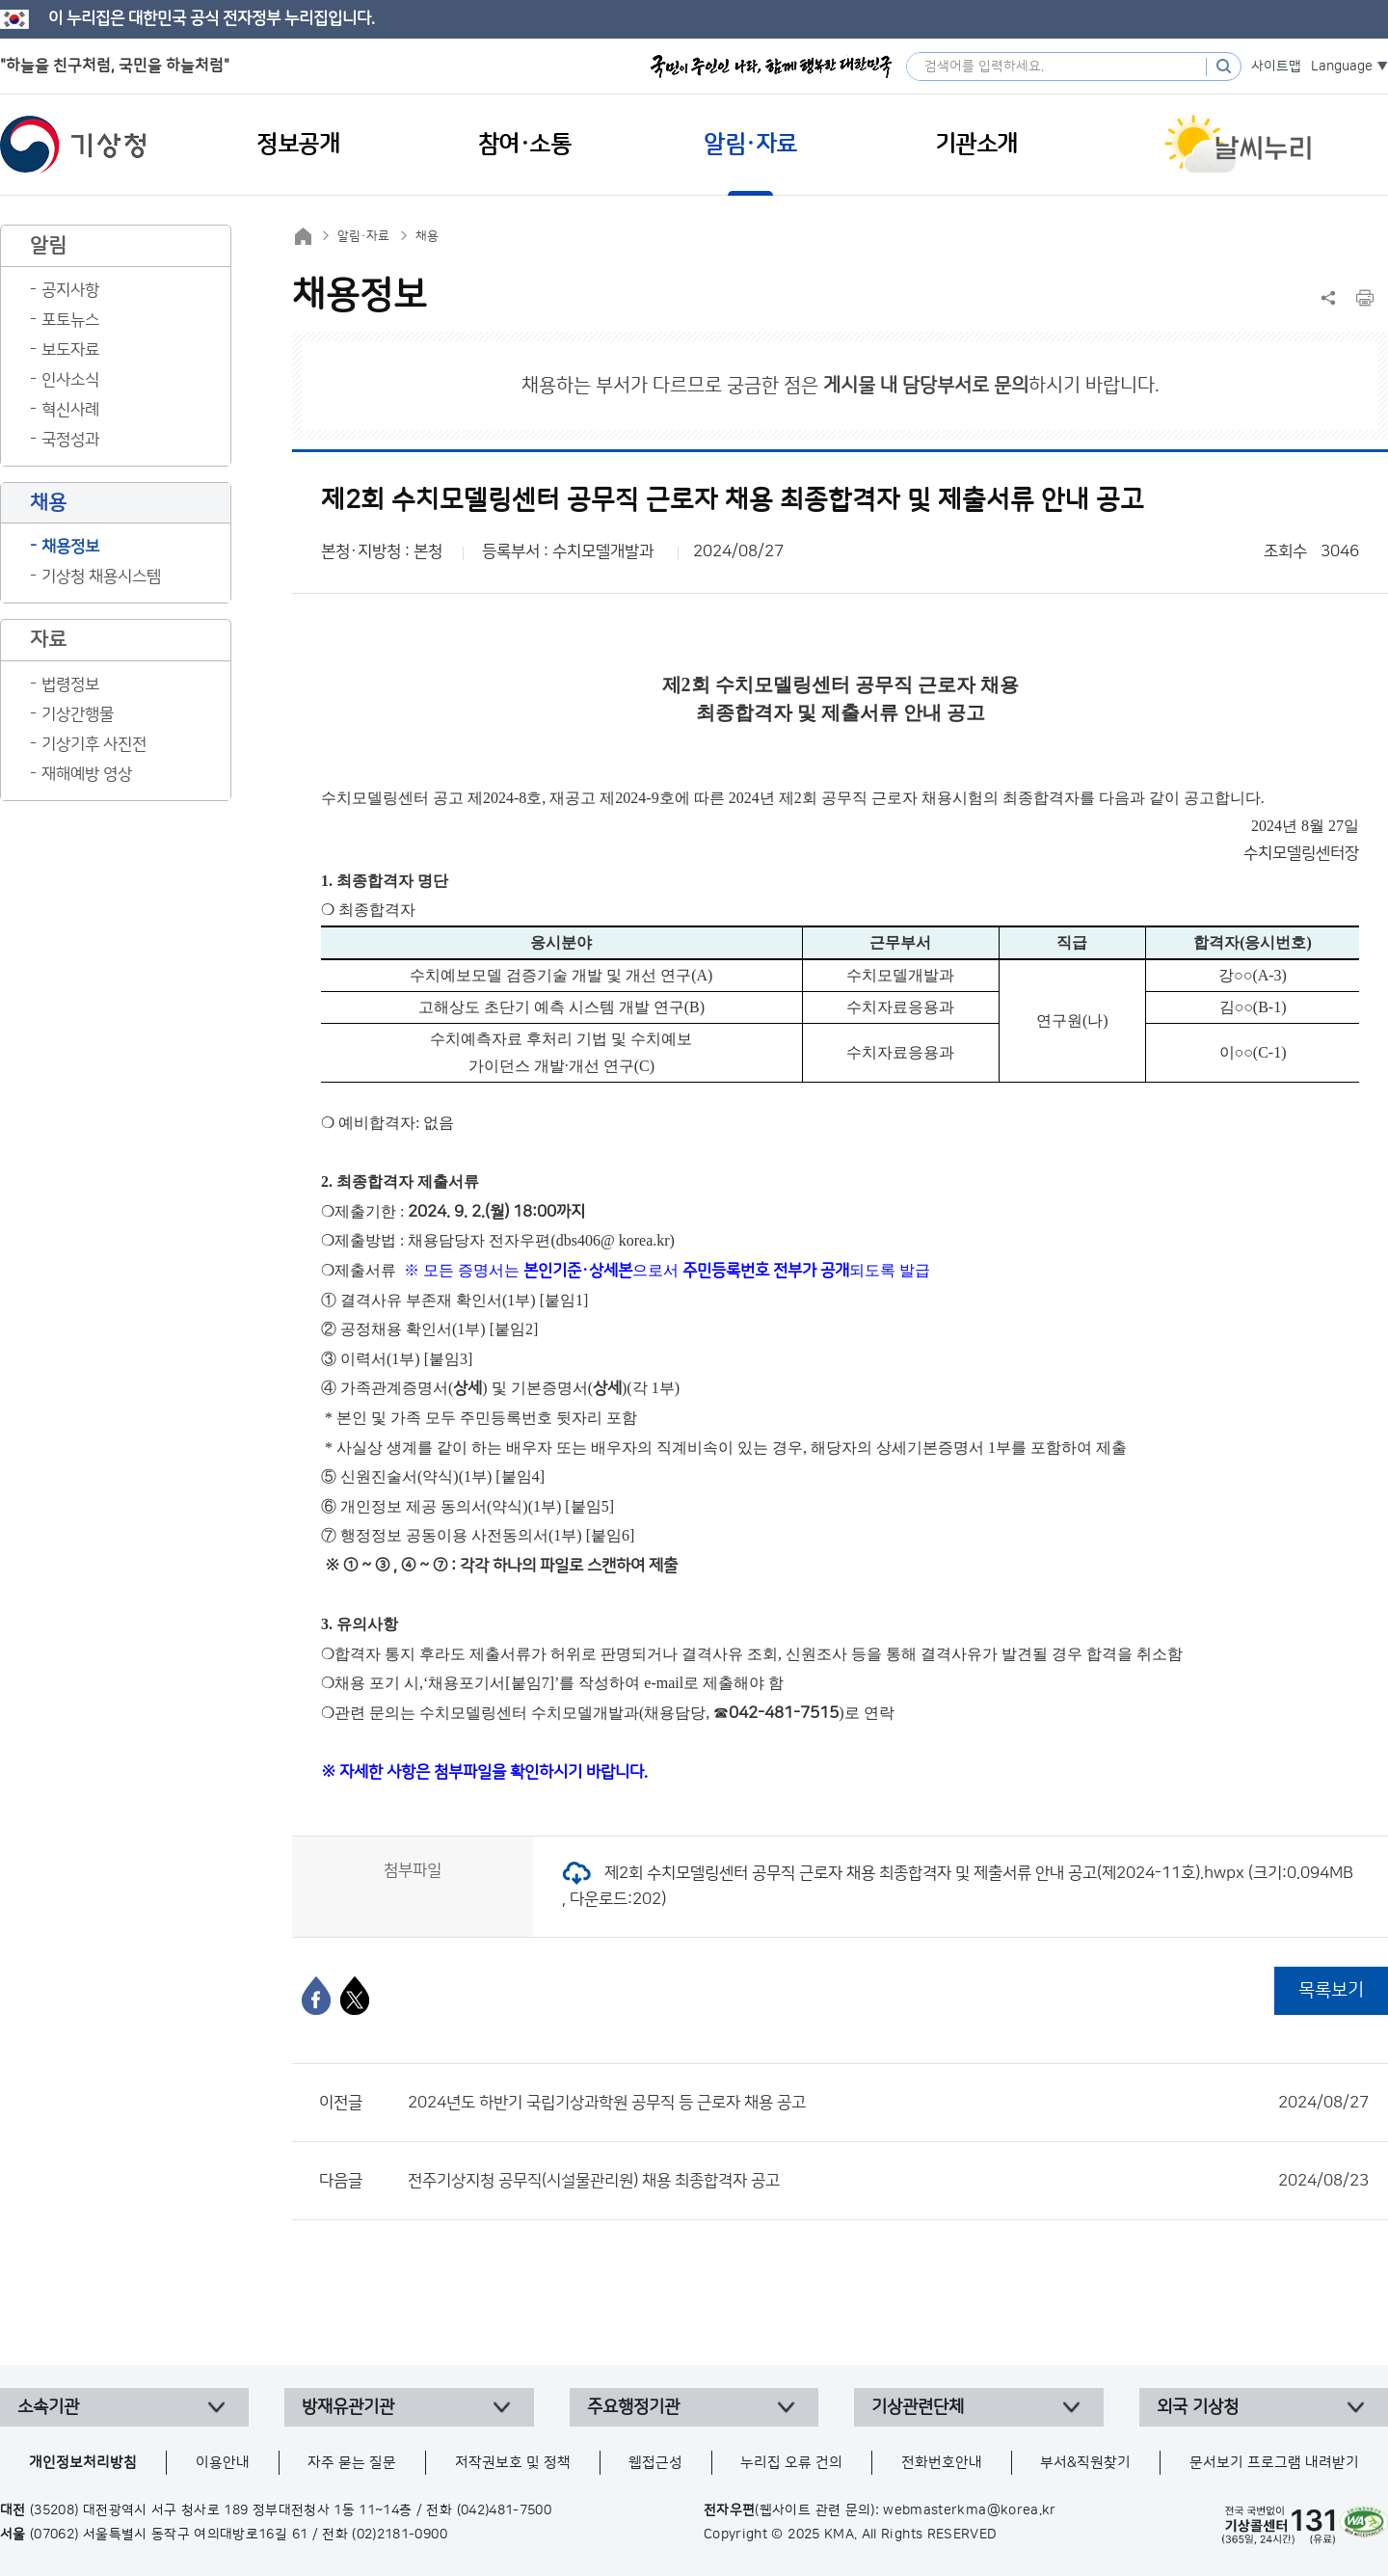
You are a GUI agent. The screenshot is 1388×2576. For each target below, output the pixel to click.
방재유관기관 (348, 2407)
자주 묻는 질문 (351, 2463)
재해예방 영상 (86, 774)
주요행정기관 (633, 2407)
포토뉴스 (70, 320)
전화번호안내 (941, 2463)
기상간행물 (77, 714)
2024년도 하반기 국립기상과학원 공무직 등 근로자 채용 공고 (888, 2102)
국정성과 (70, 439)
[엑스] (354, 1995)
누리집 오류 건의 (791, 2463)
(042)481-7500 (504, 2510)
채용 (427, 236)
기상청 (73, 145)
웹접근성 (655, 2463)
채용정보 (70, 546)
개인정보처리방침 (83, 2463)
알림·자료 (363, 236)
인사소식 (70, 380)
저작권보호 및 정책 (513, 2463)
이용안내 (223, 2463)
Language (1342, 66)
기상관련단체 (917, 2407)
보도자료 (70, 350)
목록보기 (1331, 1990)
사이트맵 (1276, 66)
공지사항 (70, 290)
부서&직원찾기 (1085, 2463)
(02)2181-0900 (399, 2534)
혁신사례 (70, 409)
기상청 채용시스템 (101, 576)
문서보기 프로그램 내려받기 (1274, 2463)
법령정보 (70, 684)
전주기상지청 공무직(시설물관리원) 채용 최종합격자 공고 (888, 2180)
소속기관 (48, 2407)
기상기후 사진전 (94, 744)
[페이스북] (316, 1995)
